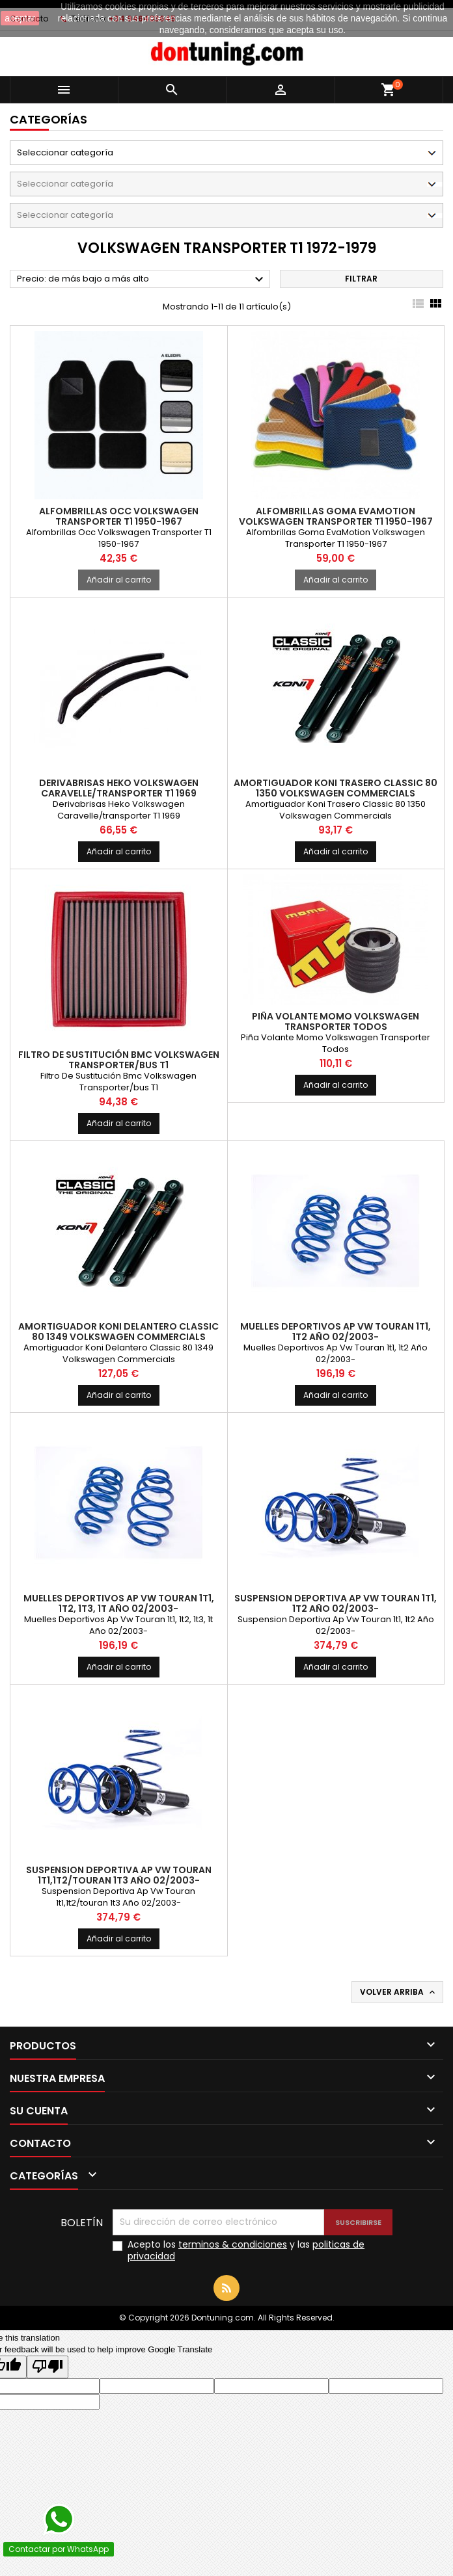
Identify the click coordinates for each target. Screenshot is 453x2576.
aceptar (20, 18)
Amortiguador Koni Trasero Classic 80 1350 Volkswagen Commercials (335, 788)
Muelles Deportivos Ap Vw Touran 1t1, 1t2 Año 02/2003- (335, 1331)
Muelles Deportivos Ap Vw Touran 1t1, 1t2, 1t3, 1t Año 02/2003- (118, 1603)
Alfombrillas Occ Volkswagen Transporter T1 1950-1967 (119, 516)
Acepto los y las (246, 2250)
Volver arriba (398, 1992)
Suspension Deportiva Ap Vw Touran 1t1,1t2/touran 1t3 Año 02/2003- (119, 1875)
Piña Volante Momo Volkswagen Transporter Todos (335, 1021)
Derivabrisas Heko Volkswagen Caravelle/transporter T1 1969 (119, 788)
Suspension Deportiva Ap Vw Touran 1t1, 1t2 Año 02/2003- (335, 1603)
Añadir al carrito (119, 579)
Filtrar (361, 278)
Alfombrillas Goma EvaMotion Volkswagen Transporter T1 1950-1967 (336, 516)
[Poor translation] (47, 2367)
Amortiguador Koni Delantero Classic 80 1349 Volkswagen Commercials (118, 1331)
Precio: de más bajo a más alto (142, 279)
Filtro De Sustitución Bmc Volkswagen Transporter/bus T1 (118, 1059)
